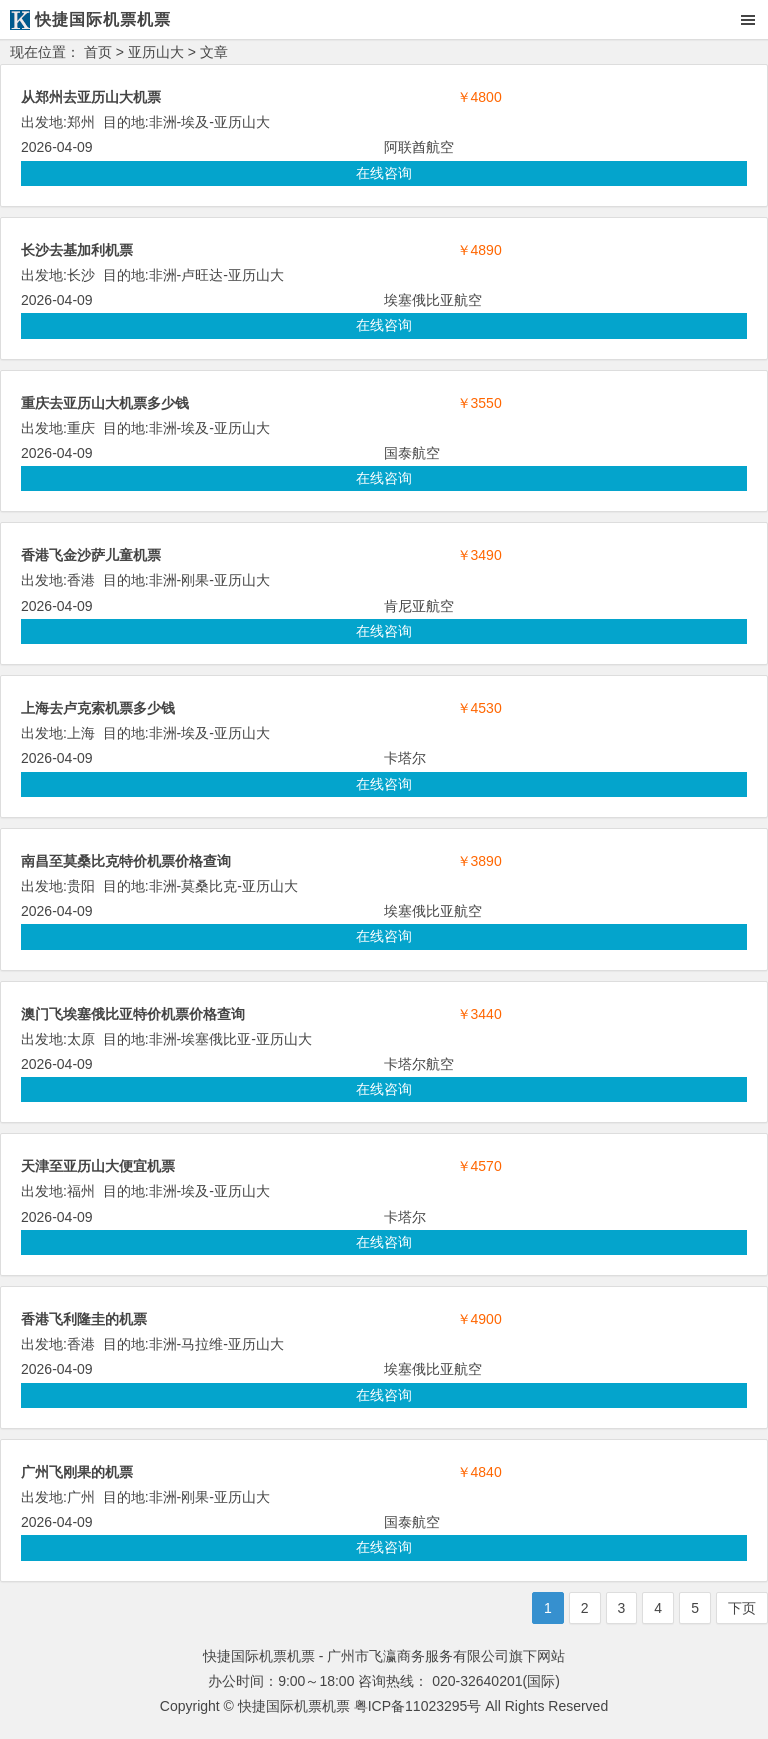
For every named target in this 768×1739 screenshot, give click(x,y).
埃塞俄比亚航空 (433, 300)
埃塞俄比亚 (216, 1039)
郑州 (81, 122)
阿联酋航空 (419, 147)
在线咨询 (384, 173)
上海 (81, 733)
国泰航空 (412, 453)
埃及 (195, 122)
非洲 (163, 122)
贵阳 (81, 886)
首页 (98, 52)
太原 (81, 1039)
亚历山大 (156, 52)
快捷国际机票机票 (294, 1706)
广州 (81, 1497)
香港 (81, 580)
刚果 (195, 580)
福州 (81, 1191)
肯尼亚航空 (419, 606)
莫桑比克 (209, 886)
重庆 (81, 428)
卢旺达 (202, 275)
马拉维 (202, 1344)
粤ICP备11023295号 (418, 1706)
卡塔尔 (405, 758)
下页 (742, 1608)
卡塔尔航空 (419, 1064)
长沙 (81, 275)
